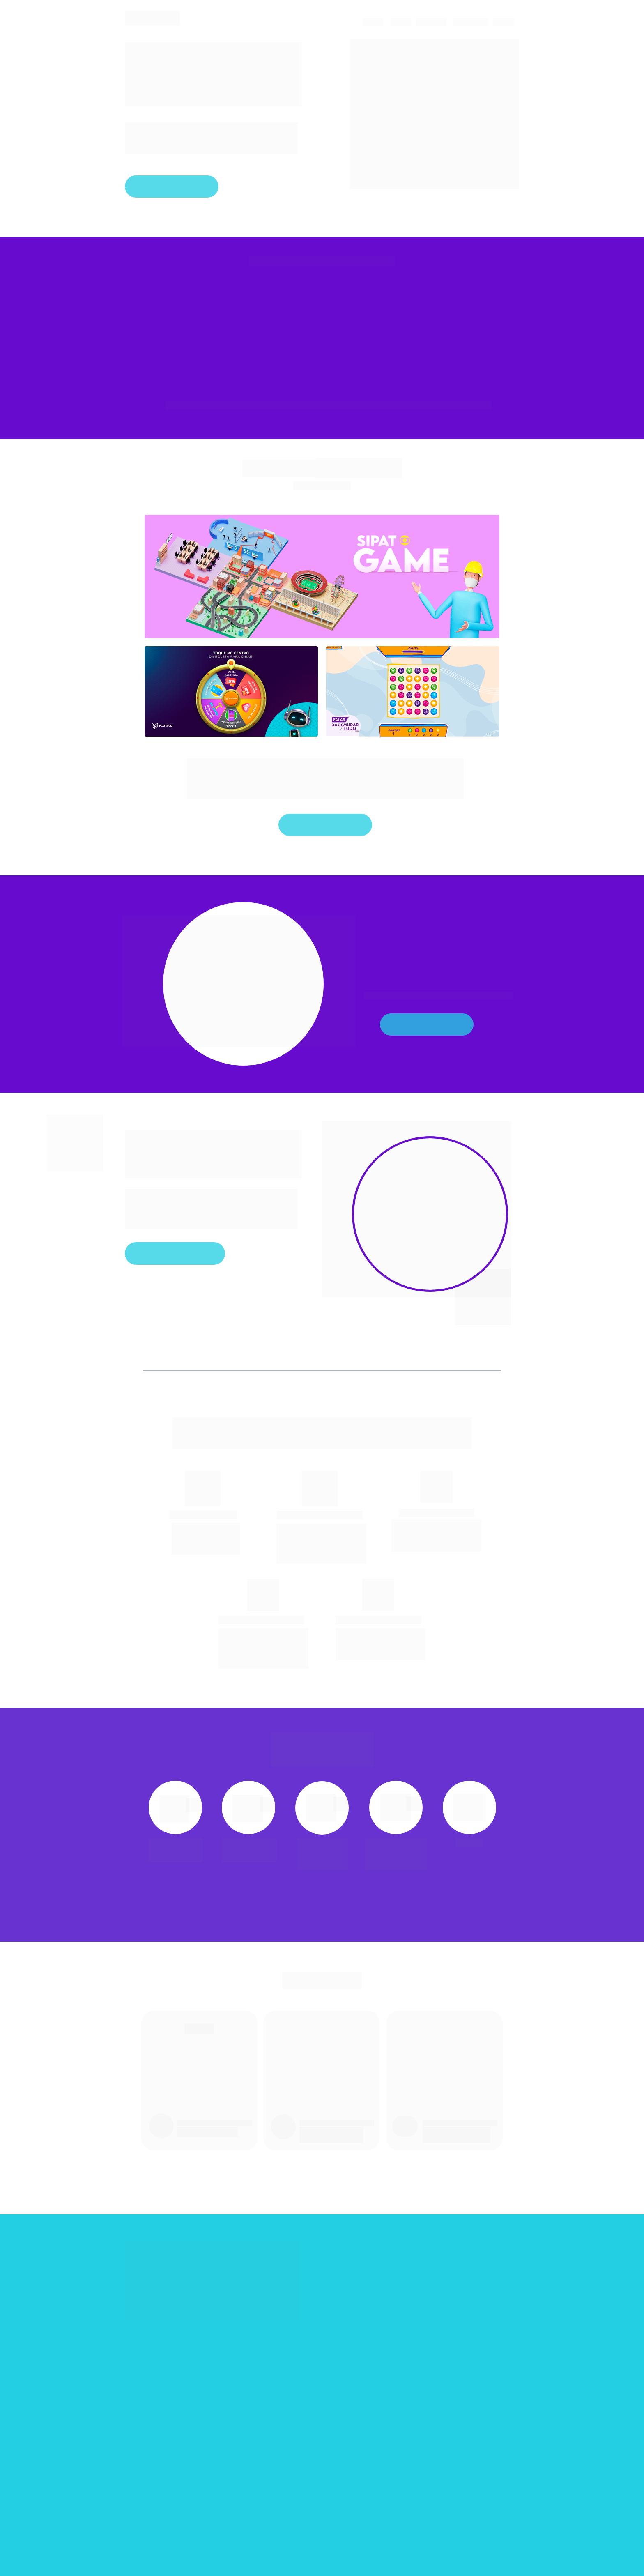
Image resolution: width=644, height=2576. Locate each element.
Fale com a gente (172, 186)
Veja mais (427, 1024)
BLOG (399, 21)
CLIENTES (430, 21)
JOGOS (502, 21)
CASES (372, 21)
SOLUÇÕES (469, 21)
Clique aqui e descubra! (174, 1253)
